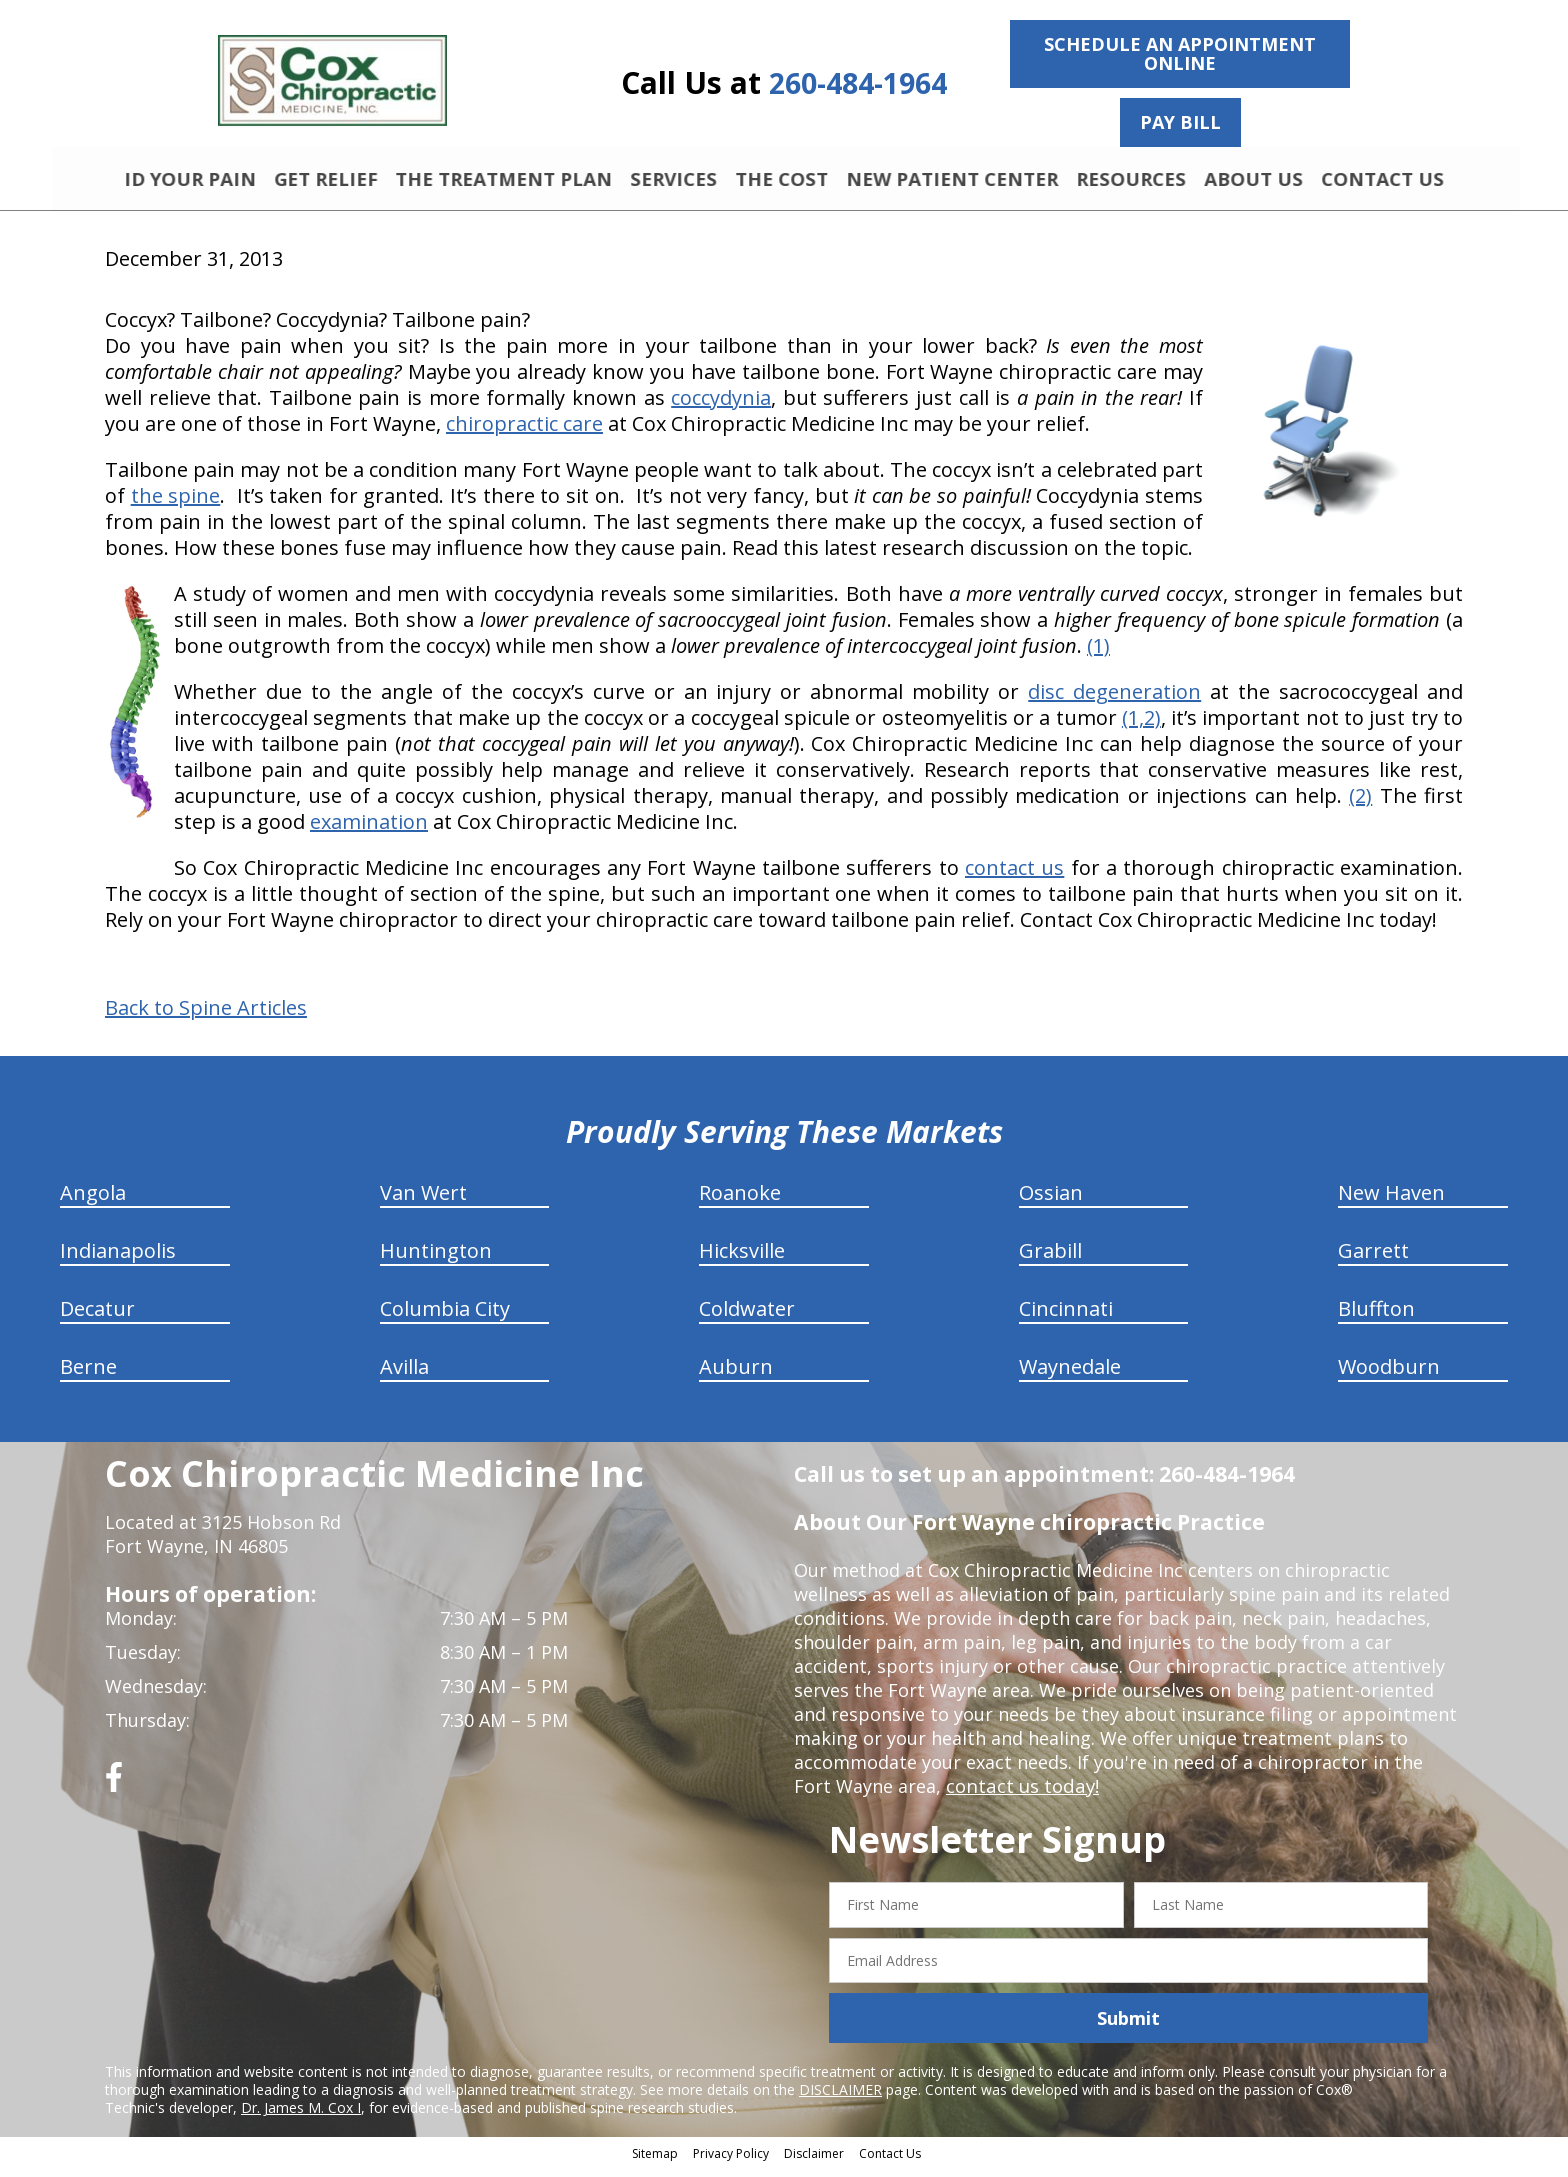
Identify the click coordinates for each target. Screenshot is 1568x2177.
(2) (1360, 804)
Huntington (436, 1259)
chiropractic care (524, 432)
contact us (1014, 876)
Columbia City (445, 1317)
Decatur (97, 1317)
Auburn (736, 1375)
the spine (176, 504)
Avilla (404, 1375)
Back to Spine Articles (206, 1017)
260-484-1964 (858, 83)
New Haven (1391, 1201)
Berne (88, 1375)
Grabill (1050, 1259)
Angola (93, 1201)
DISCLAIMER (840, 2098)
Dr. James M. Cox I (301, 2116)
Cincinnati (1066, 1317)
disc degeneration (1114, 700)
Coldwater (747, 1317)
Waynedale (1070, 1375)
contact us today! (1020, 1795)
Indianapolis (118, 1259)
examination (369, 830)
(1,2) (1141, 726)
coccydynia (721, 406)
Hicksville (742, 1259)
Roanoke (740, 1201)
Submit (1128, 2027)
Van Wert (423, 1201)
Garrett (1373, 1259)
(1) (1098, 654)
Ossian (1051, 1201)
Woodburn (1389, 1375)
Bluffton (1376, 1317)
